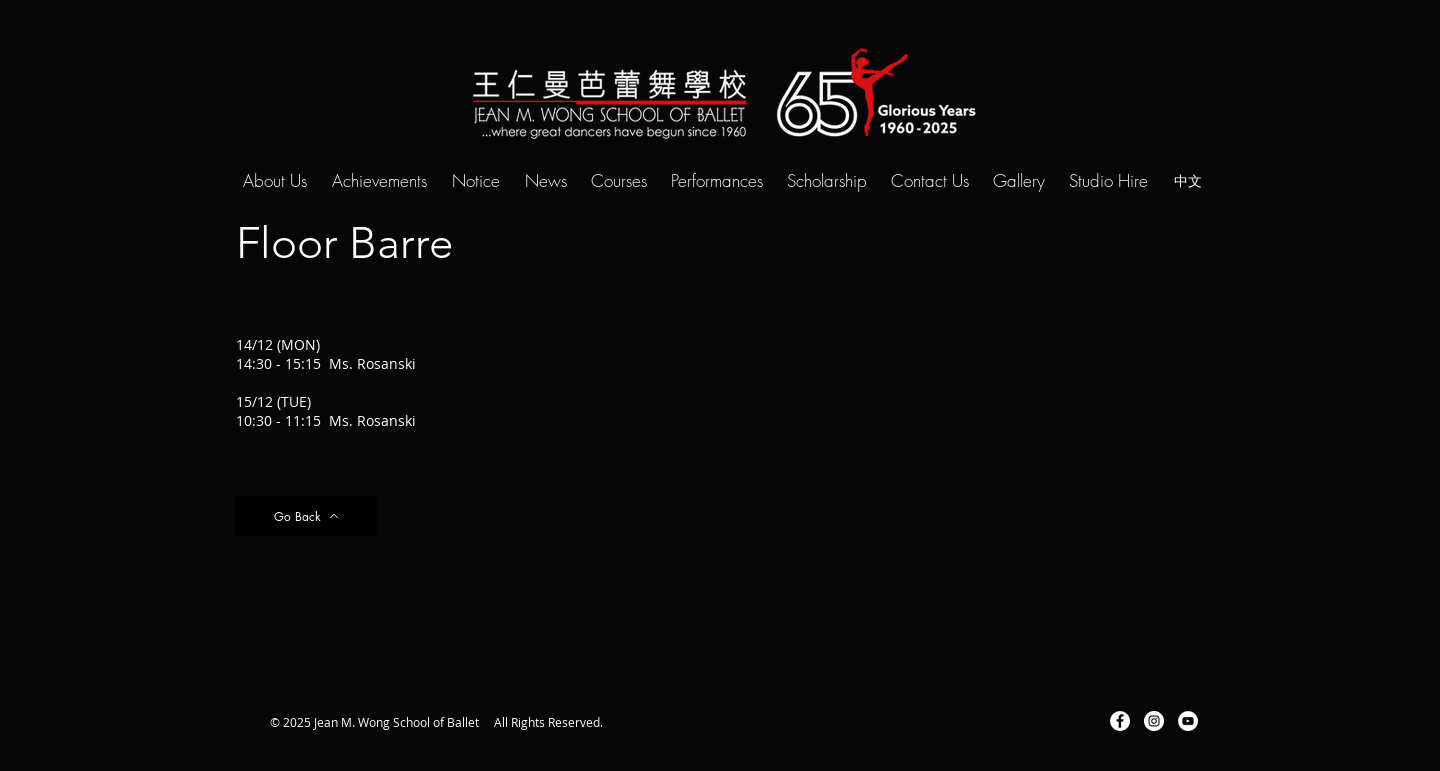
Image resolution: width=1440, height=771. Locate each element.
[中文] (1188, 180)
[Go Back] (306, 516)
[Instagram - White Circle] (1154, 721)
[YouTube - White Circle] (1188, 721)
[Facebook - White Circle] (1120, 721)
